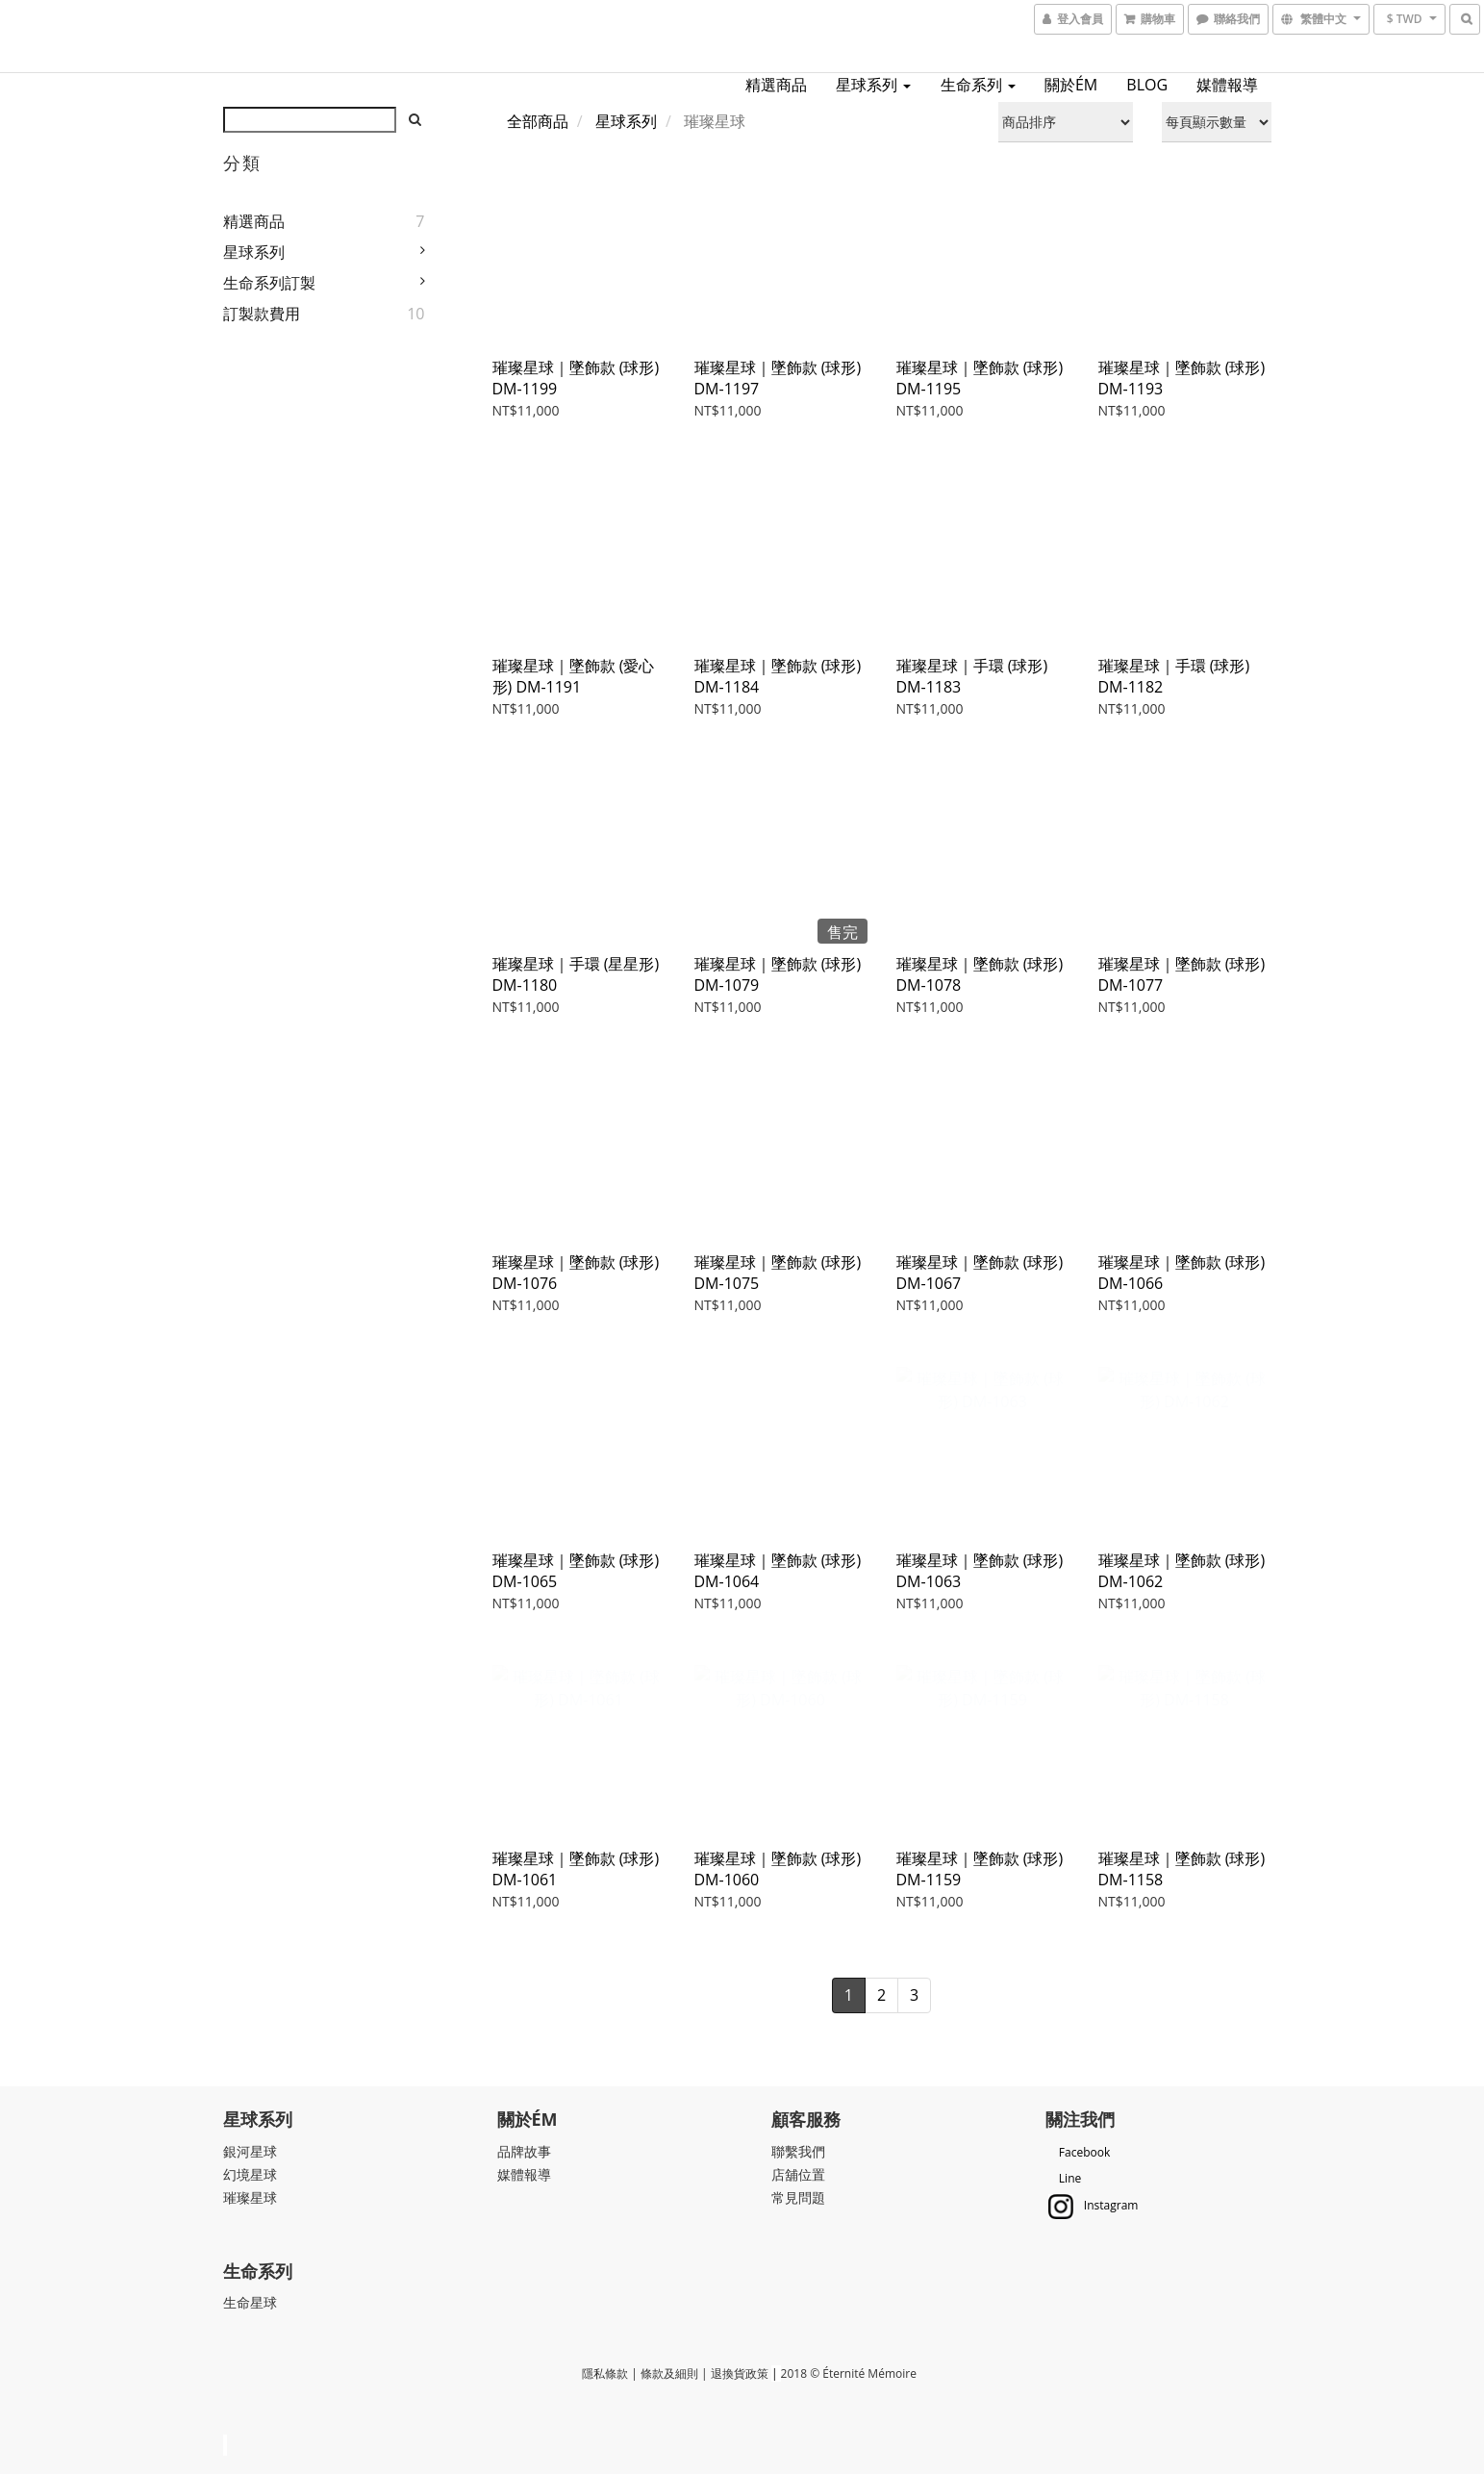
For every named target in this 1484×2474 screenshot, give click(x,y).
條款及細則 (669, 2373)
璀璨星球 (250, 2197)
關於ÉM (1070, 84)
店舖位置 (798, 2174)
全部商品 (537, 121)
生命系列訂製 (269, 282)
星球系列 (873, 84)
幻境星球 (250, 2174)
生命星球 (250, 2302)
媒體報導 (1227, 84)
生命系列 (978, 84)
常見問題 (798, 2197)
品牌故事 (524, 2151)
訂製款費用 (261, 313)
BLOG (1147, 84)
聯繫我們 (798, 2151)
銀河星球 (250, 2151)
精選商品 (776, 84)
